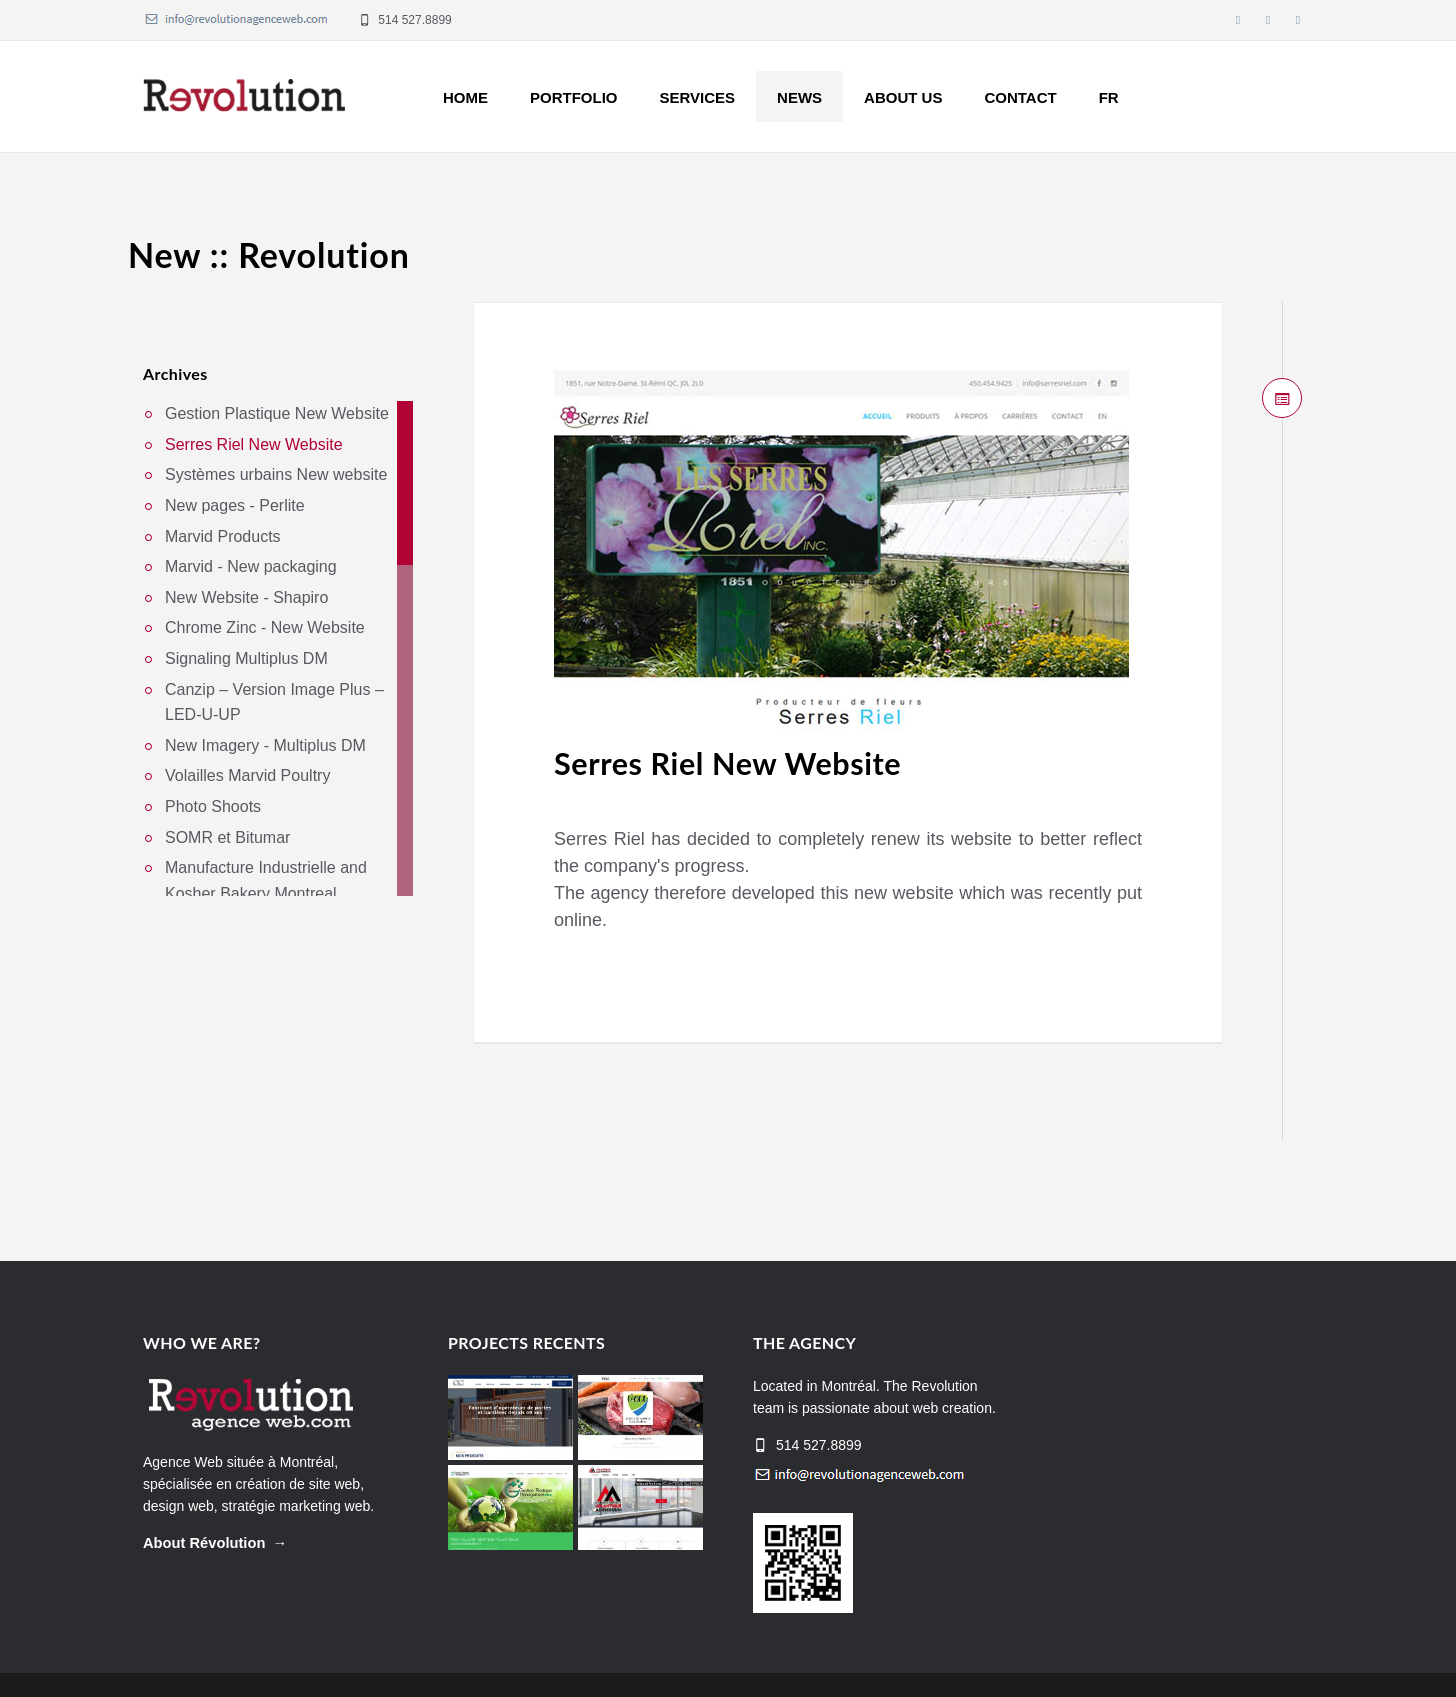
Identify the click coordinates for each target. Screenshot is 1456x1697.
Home (465, 97)
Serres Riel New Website (784, 761)
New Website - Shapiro (246, 597)
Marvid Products (223, 536)
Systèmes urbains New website (276, 475)
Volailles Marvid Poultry (247, 776)
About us (903, 97)
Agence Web (183, 1404)
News (799, 97)
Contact (1020, 97)
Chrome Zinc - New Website (265, 628)
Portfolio (574, 97)
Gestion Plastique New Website (277, 414)
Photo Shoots (213, 806)
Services (698, 97)
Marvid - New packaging (251, 567)
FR (1109, 97)
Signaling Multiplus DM (246, 658)
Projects (976, 1656)
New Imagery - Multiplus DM (265, 745)
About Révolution (204, 1485)
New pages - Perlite (235, 505)
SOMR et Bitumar (227, 837)
